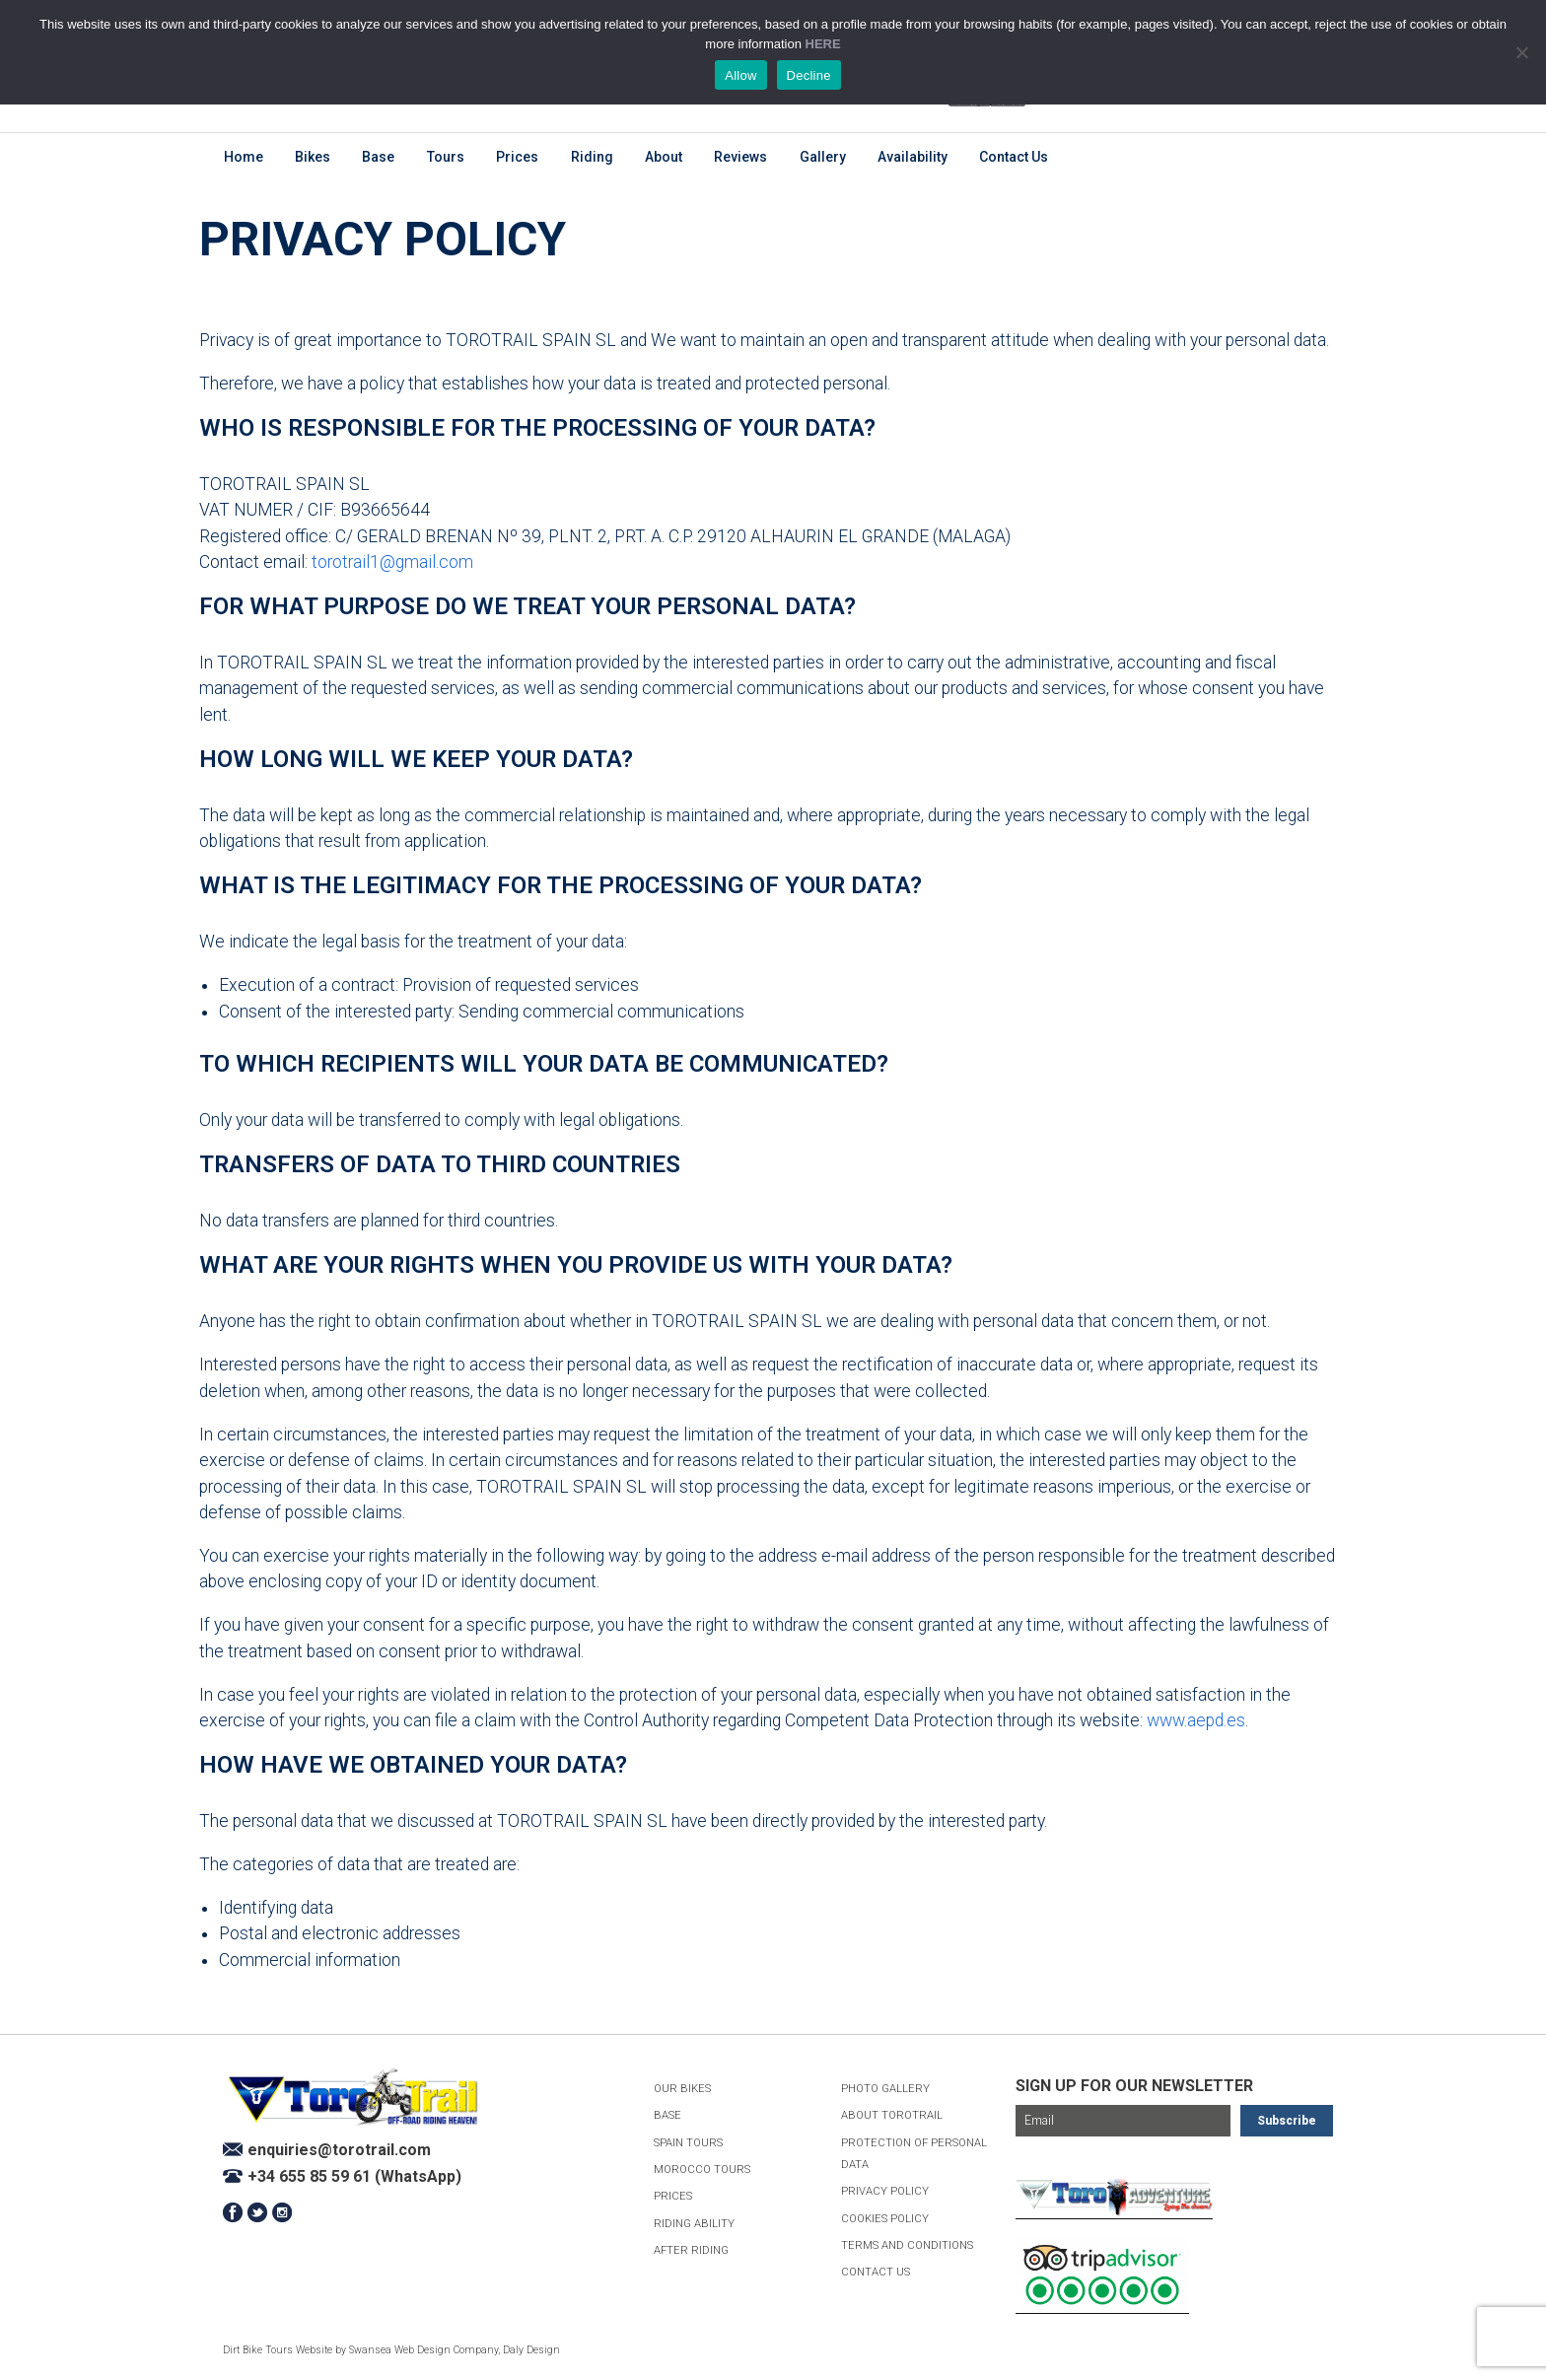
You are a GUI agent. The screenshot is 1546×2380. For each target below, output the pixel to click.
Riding (592, 157)
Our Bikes (682, 2088)
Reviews (740, 157)
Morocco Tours (702, 2169)
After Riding (691, 2250)
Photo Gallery (885, 2088)
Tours (445, 157)
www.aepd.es (1196, 1720)
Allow (740, 75)
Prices (517, 157)
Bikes (312, 157)
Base (378, 157)
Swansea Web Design (400, 2350)
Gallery (823, 157)
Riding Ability (694, 2223)
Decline (809, 75)
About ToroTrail (892, 2115)
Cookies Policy (885, 2218)
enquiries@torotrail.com (339, 2149)
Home (243, 157)
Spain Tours (688, 2142)
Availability (913, 157)
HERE (823, 43)
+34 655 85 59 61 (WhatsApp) (354, 2176)
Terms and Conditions (907, 2245)
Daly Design (531, 2350)
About (663, 157)
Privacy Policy (885, 2191)
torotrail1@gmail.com (392, 562)
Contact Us (1013, 157)
